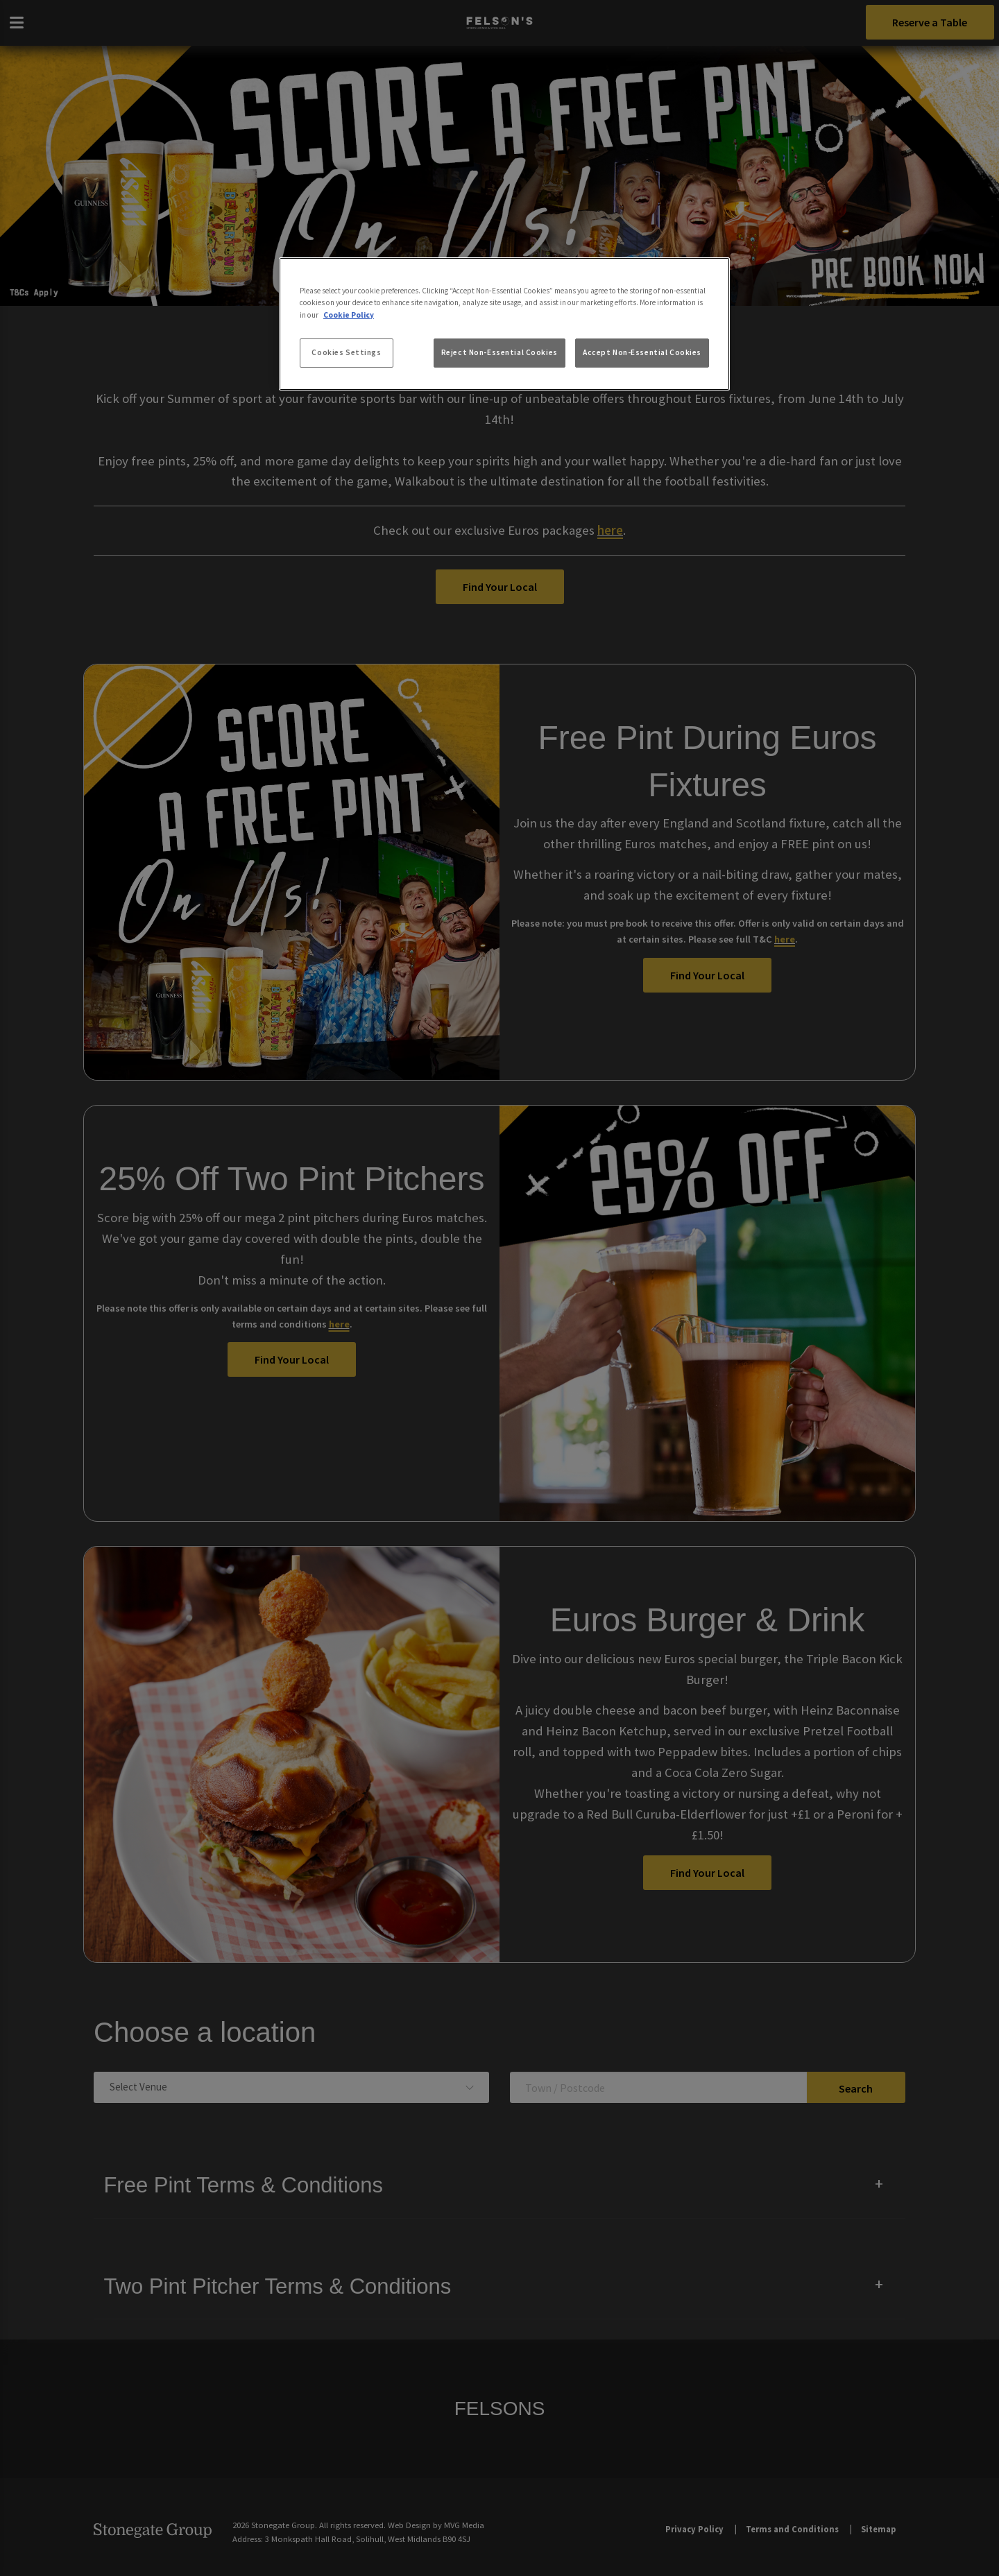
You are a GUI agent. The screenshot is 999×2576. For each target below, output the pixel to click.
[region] (504, 323)
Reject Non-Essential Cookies (499, 352)
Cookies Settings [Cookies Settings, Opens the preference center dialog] (346, 352)
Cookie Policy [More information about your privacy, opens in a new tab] (348, 315)
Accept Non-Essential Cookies (642, 352)
